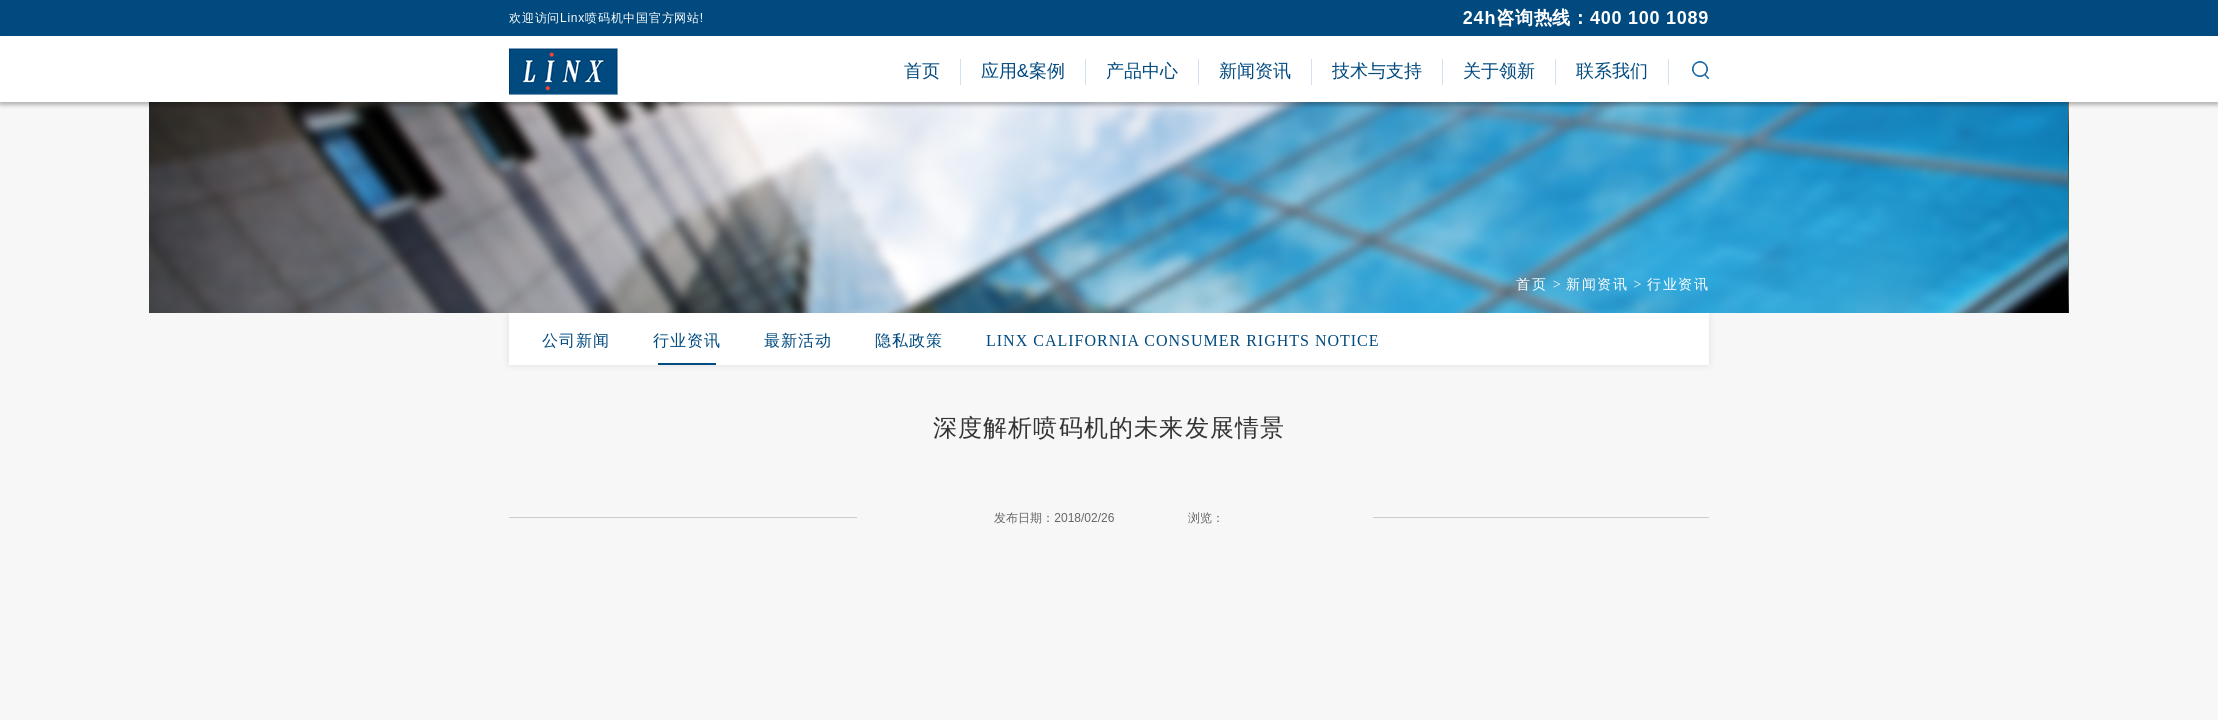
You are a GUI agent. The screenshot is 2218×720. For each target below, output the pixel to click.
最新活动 (798, 340)
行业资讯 (1678, 284)
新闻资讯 (1597, 284)
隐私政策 (909, 340)
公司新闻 (576, 340)
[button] (1700, 73)
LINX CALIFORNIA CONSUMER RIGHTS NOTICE (1183, 340)
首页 (1531, 284)
